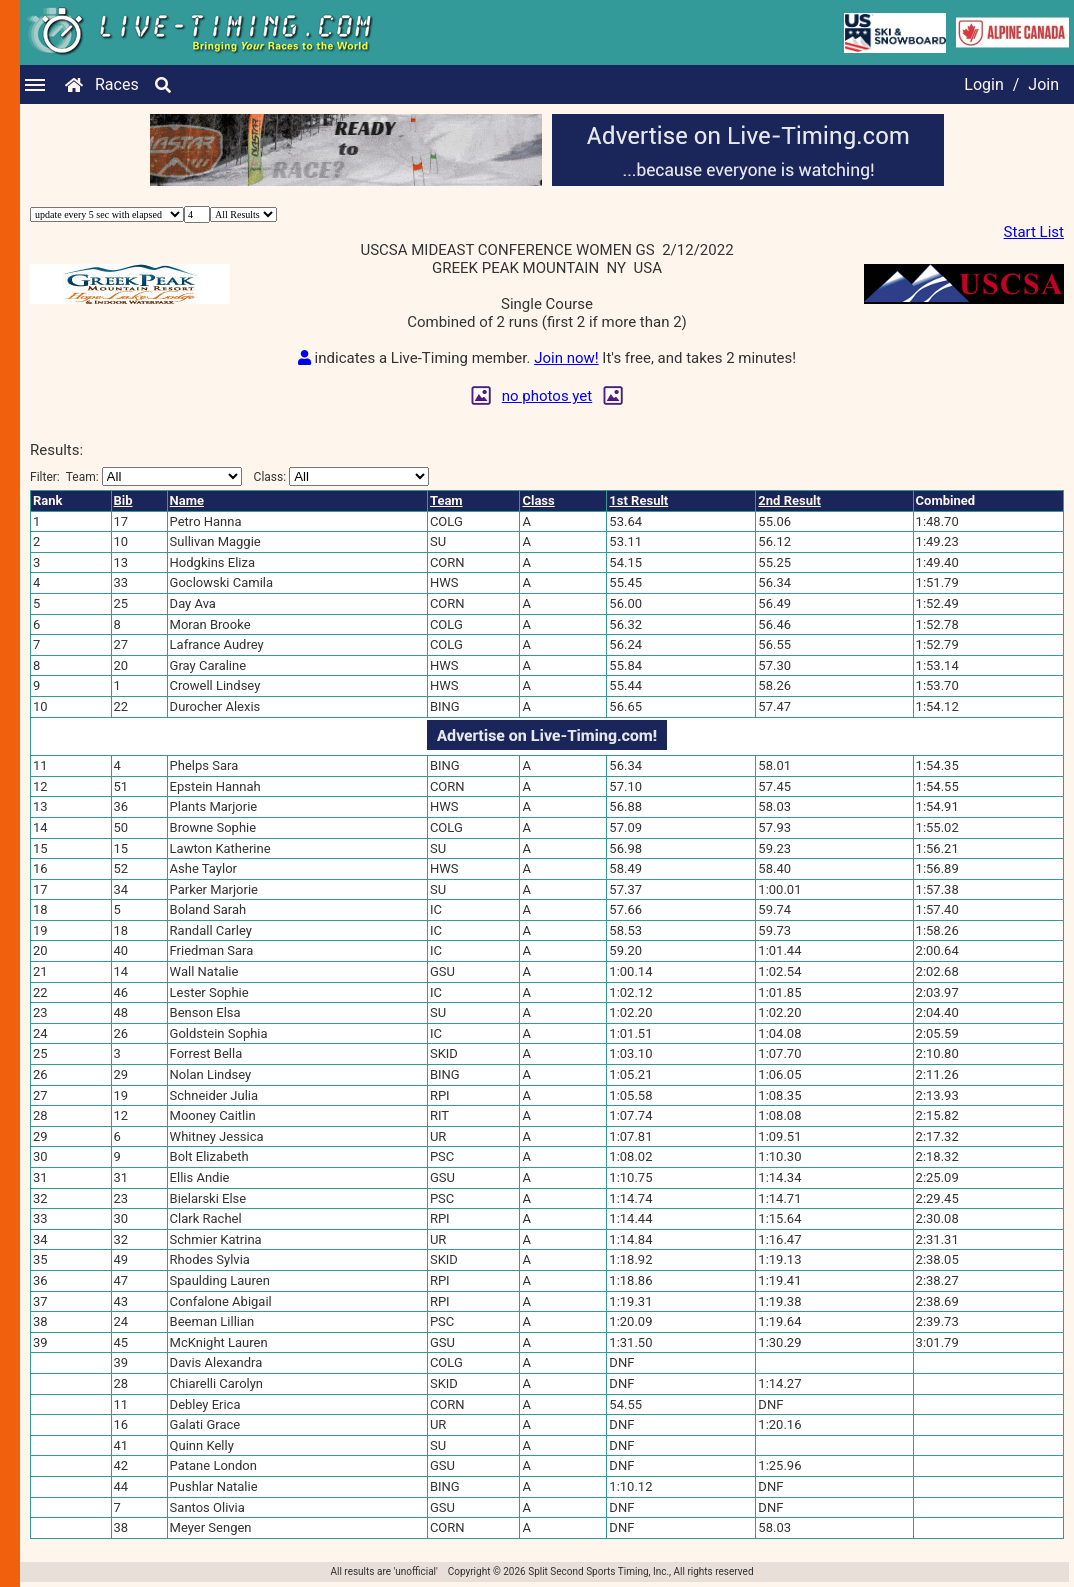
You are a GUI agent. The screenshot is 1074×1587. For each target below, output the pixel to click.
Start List (1034, 232)
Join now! (566, 358)
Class (538, 500)
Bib (123, 500)
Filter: (136, 476)
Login (983, 84)
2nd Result (789, 500)
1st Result (638, 500)
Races (117, 84)
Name (187, 500)
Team (446, 500)
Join (1043, 84)
